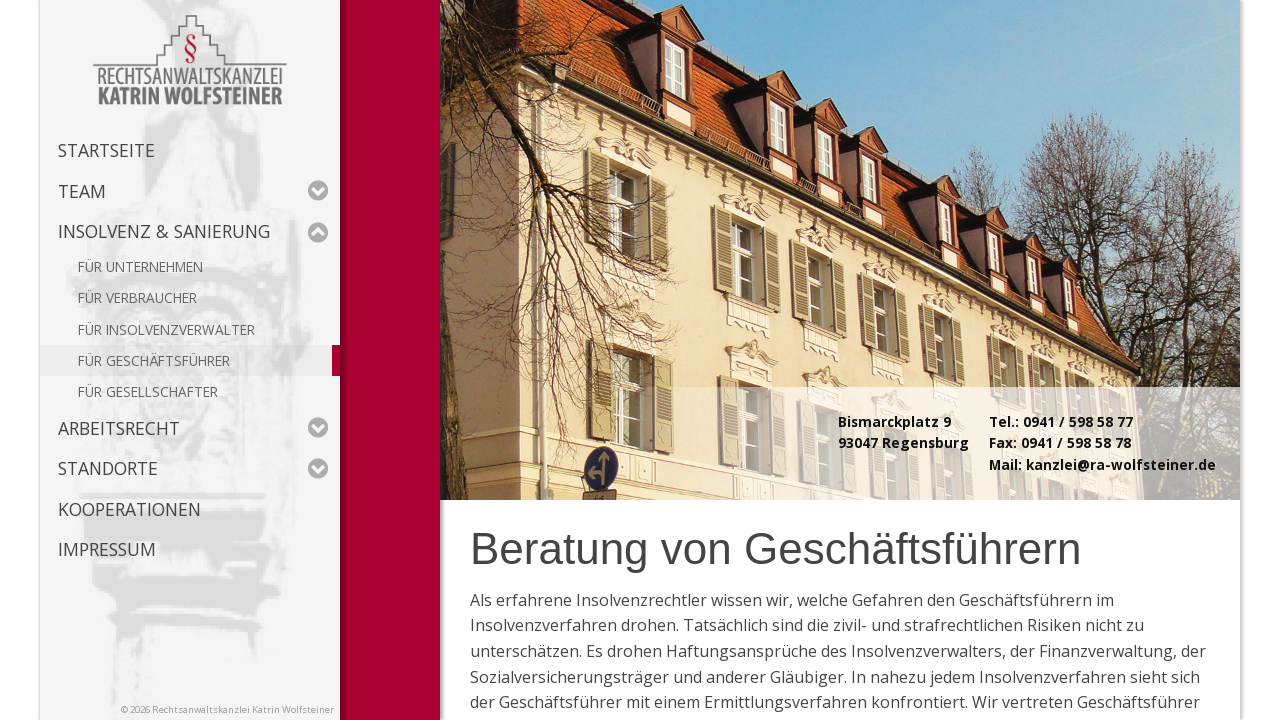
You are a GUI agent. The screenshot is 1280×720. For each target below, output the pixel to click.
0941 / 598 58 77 (1078, 421)
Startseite (106, 150)
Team (193, 191)
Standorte (193, 468)
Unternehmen (154, 266)
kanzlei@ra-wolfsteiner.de (1121, 464)
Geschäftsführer (168, 360)
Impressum (107, 549)
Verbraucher (151, 297)
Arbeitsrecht (193, 428)
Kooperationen (129, 509)
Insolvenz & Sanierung (193, 231)
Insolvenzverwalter (180, 329)
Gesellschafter (162, 391)
